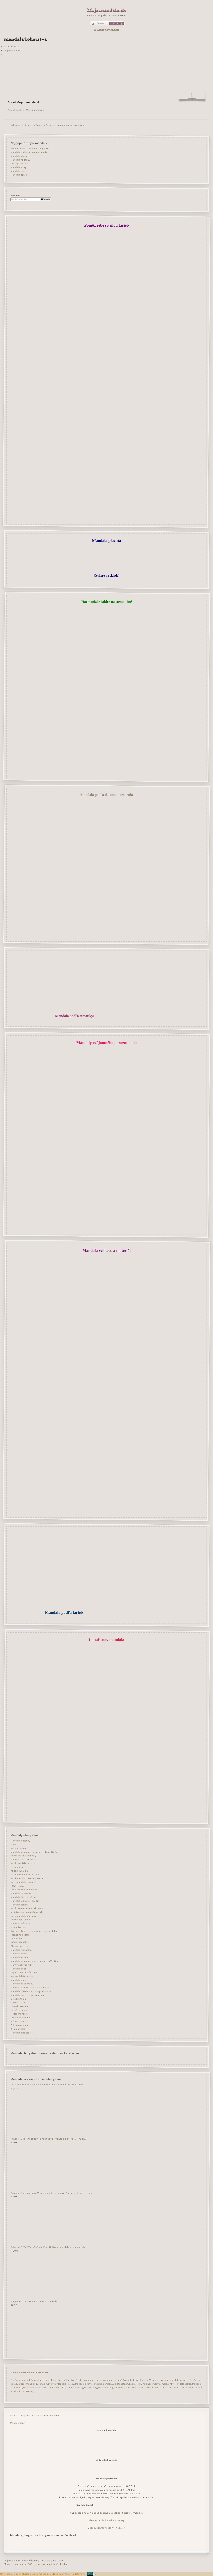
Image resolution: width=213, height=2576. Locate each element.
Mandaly (29, 2391)
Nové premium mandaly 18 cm (26, 1878)
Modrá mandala (18, 2014)
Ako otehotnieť (120, 2383)
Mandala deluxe (18, 174)
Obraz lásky (90, 2387)
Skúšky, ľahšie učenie (21, 1976)
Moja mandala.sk (106, 11)
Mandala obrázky (178, 2380)
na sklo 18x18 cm (19, 1870)
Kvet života (76, 2380)
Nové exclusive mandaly (23, 1855)
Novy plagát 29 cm (20, 1919)
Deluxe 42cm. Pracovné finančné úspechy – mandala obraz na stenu (45, 125)
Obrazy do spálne (134, 2387)
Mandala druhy (83, 2383)
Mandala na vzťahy (20, 1893)
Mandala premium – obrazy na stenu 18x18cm (34, 1852)
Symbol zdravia (130, 2380)
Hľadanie (15, 195)
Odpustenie (16, 1938)
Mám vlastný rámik (20, 1965)
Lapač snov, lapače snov (23, 1972)
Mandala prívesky (20, 1923)
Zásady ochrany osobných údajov (106, 2527)
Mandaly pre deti (56, 2387)
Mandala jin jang (92, 2380)
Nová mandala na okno (22, 1863)
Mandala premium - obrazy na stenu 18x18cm (34, 1961)
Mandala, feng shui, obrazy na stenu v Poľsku (34, 2415)
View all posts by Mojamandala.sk (27, 110)
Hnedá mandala (18, 2010)
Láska (132, 2383)
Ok (90, 2574)
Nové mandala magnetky (23, 1882)
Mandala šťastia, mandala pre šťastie (30, 1991)
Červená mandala (19, 2002)
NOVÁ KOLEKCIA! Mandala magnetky (29, 148)
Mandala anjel (18, 1968)
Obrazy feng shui (28, 2383)
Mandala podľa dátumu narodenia (28, 152)
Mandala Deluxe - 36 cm (23, 1897)
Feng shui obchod (20, 2380)
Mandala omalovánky (34, 2387)
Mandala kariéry (19, 1904)
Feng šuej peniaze (101, 2383)
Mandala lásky (18, 167)
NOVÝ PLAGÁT (17, 1886)
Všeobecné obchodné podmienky (106, 2520)
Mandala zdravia (19, 171)
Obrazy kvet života (177, 2387)
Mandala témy (17, 2423)
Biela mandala (18, 1998)
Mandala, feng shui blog (111, 2387)
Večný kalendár (18, 1942)
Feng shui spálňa (60, 2380)
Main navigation (108, 30)
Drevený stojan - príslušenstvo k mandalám (34, 1931)
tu (142, 2512)
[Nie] (94, 2574)
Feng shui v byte (47, 2383)
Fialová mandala (19, 2006)
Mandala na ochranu (21, 1983)
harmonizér (16, 1867)
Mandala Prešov (65, 2383)
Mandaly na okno (19, 1957)
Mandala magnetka (20, 1950)
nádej (13, 1844)
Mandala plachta (19, 156)
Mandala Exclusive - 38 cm (24, 1901)
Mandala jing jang (111, 2380)
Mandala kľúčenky (20, 1840)
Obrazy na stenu (19, 163)
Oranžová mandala (20, 2017)
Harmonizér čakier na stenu (25, 1874)
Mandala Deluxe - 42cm (22, 1859)
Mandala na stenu (20, 159)
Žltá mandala (17, 2029)
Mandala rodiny (74, 2387)
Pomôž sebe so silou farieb (106, 225)
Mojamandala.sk (13, 50)
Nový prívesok (18, 1848)
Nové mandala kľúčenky (23, 1916)
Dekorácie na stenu (155, 2387)
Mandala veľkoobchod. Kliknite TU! (29, 2372)
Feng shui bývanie (40, 2380)
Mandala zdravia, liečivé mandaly (27, 1995)
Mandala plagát (18, 1953)
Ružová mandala (19, 2021)
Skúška (144, 2380)
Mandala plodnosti (20, 2032)
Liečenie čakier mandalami (24, 1889)
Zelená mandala (19, 2025)
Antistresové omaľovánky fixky (26, 1912)
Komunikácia (17, 1927)
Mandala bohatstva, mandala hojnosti (31, 1987)
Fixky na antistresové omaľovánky (154, 2383)
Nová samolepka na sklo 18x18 (26, 1908)
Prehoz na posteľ (19, 1934)
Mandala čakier (182, 2383)
